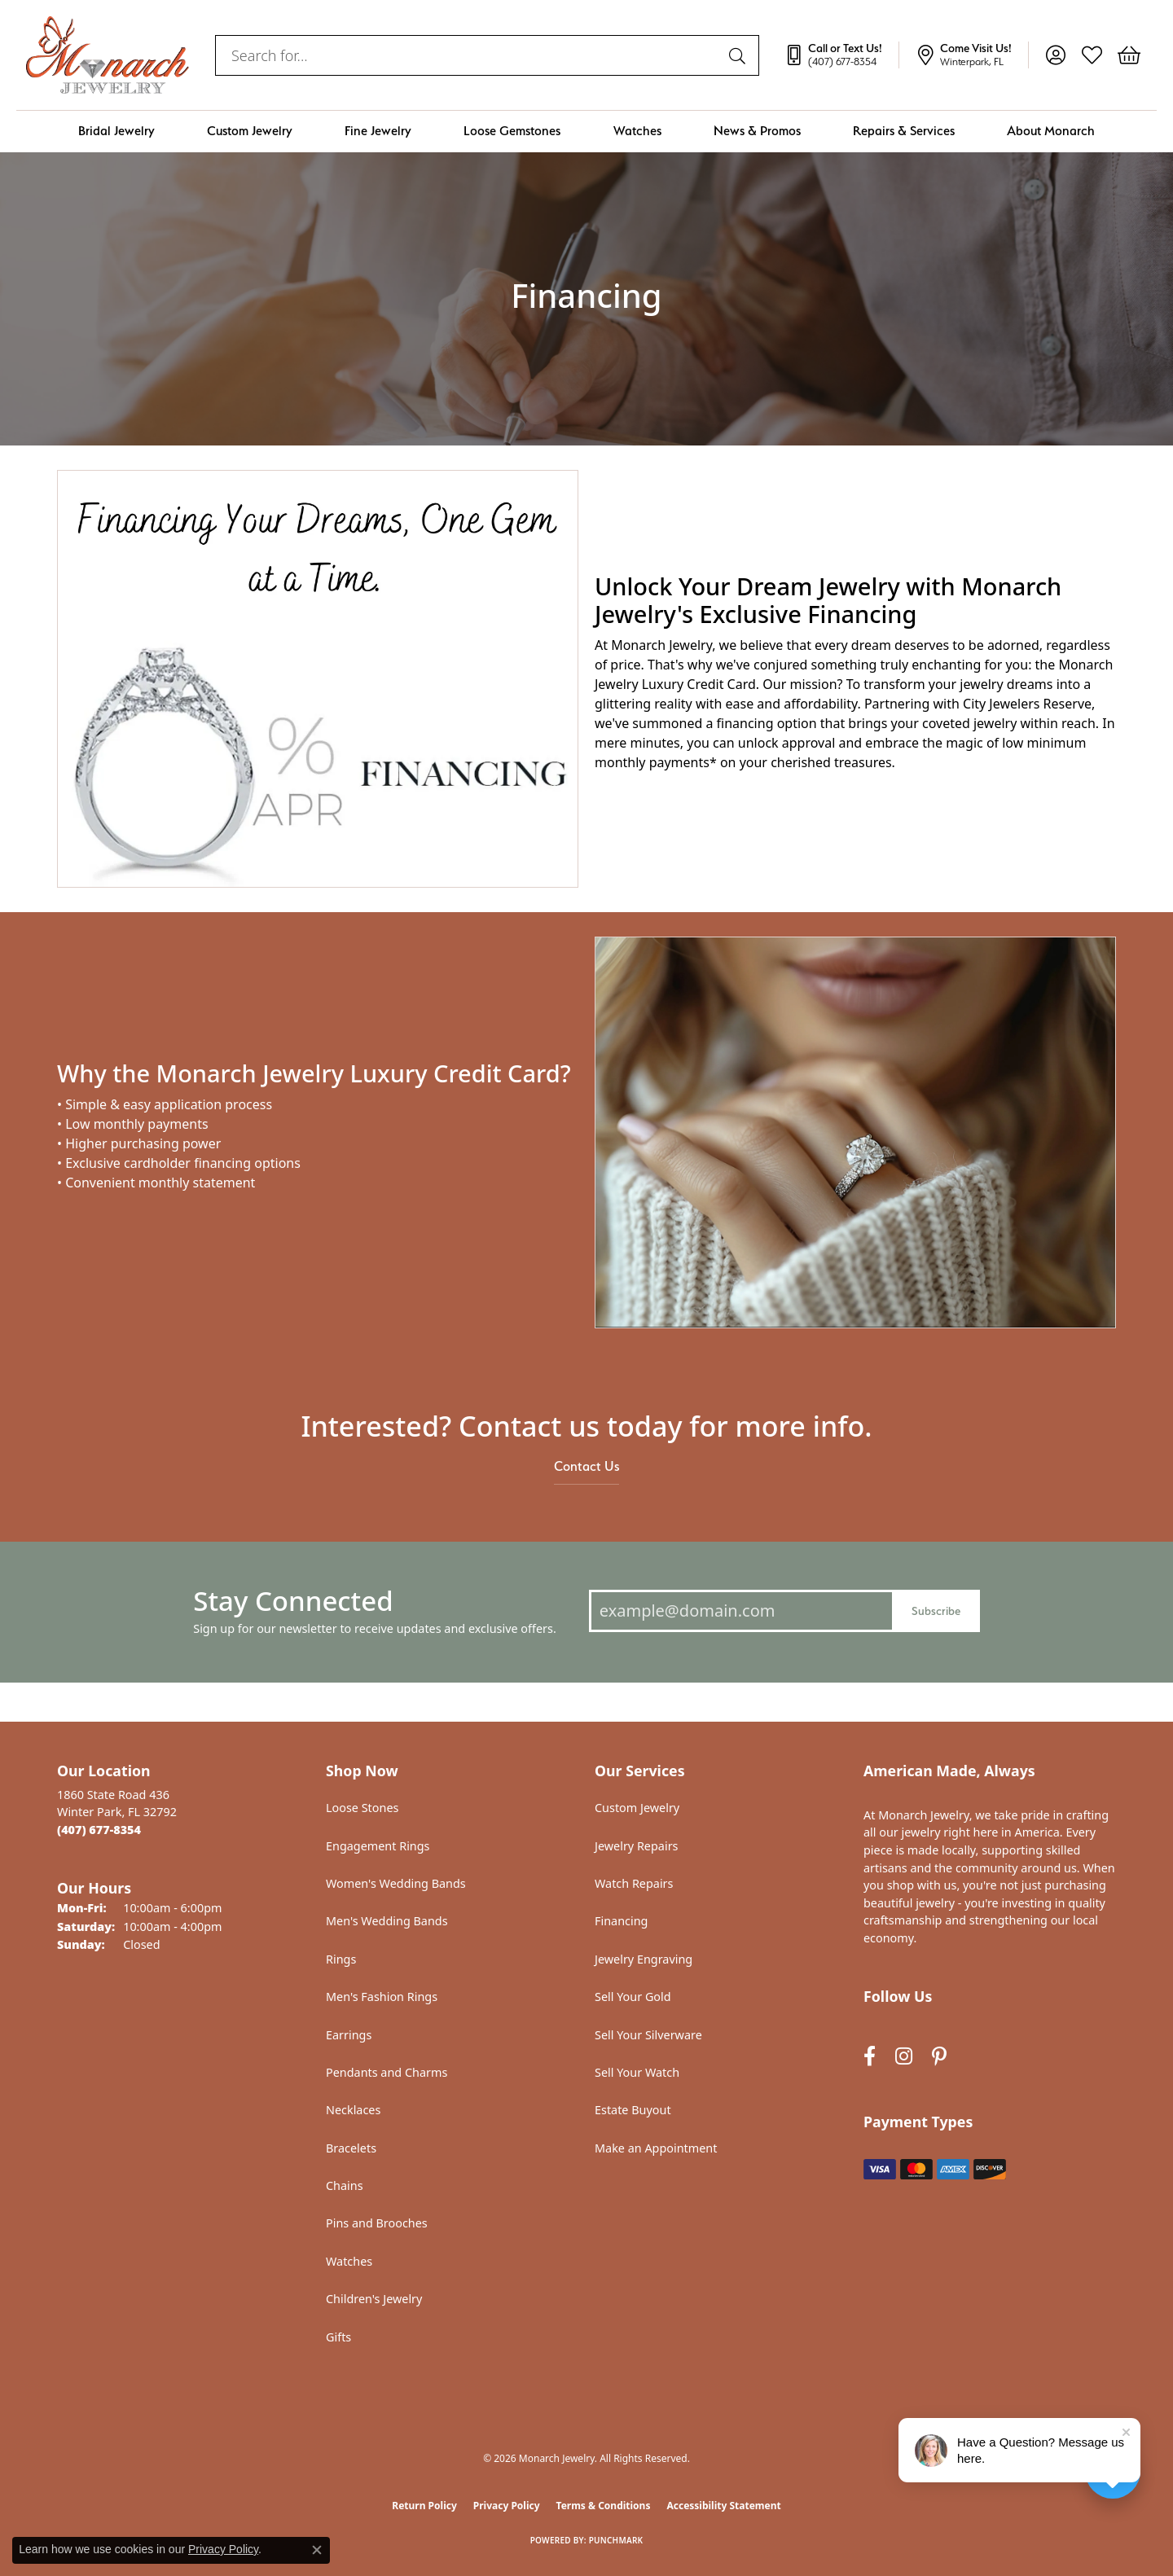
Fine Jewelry (378, 130)
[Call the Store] (99, 1829)
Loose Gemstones (511, 130)
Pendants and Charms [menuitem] (386, 2072)
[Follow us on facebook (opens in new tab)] (869, 2056)
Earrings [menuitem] (348, 2035)
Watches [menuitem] (349, 2261)
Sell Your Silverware (648, 2035)
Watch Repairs (634, 1883)
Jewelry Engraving (643, 1959)
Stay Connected (293, 1600)
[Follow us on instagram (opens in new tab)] (903, 2056)
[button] (1055, 55)
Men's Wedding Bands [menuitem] (387, 1921)
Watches (637, 130)
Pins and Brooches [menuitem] (377, 2223)
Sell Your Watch (637, 2072)
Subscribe (936, 1610)
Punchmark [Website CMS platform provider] (616, 2540)
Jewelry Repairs (636, 1846)
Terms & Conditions (603, 2505)
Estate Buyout (633, 2109)
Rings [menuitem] (341, 1959)
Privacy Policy (506, 2505)
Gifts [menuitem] (338, 2337)
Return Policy (424, 2505)
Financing (621, 1921)
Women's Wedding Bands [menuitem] (396, 1883)
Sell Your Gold (633, 1996)
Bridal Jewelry (116, 130)
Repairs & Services (904, 130)
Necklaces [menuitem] (353, 2109)
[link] (841, 55)
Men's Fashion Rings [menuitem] (381, 1996)
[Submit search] (739, 55)
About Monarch (1051, 130)
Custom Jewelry (249, 130)
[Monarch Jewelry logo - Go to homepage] (107, 55)
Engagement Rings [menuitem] (378, 1846)
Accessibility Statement (723, 2505)
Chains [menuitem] (344, 2185)
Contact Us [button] (586, 1466)
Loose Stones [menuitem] (362, 1807)
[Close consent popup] (317, 2550)
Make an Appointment (656, 2148)
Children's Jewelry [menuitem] (374, 2298)
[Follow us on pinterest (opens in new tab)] (939, 2056)
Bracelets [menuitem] (351, 2148)
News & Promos (757, 130)
